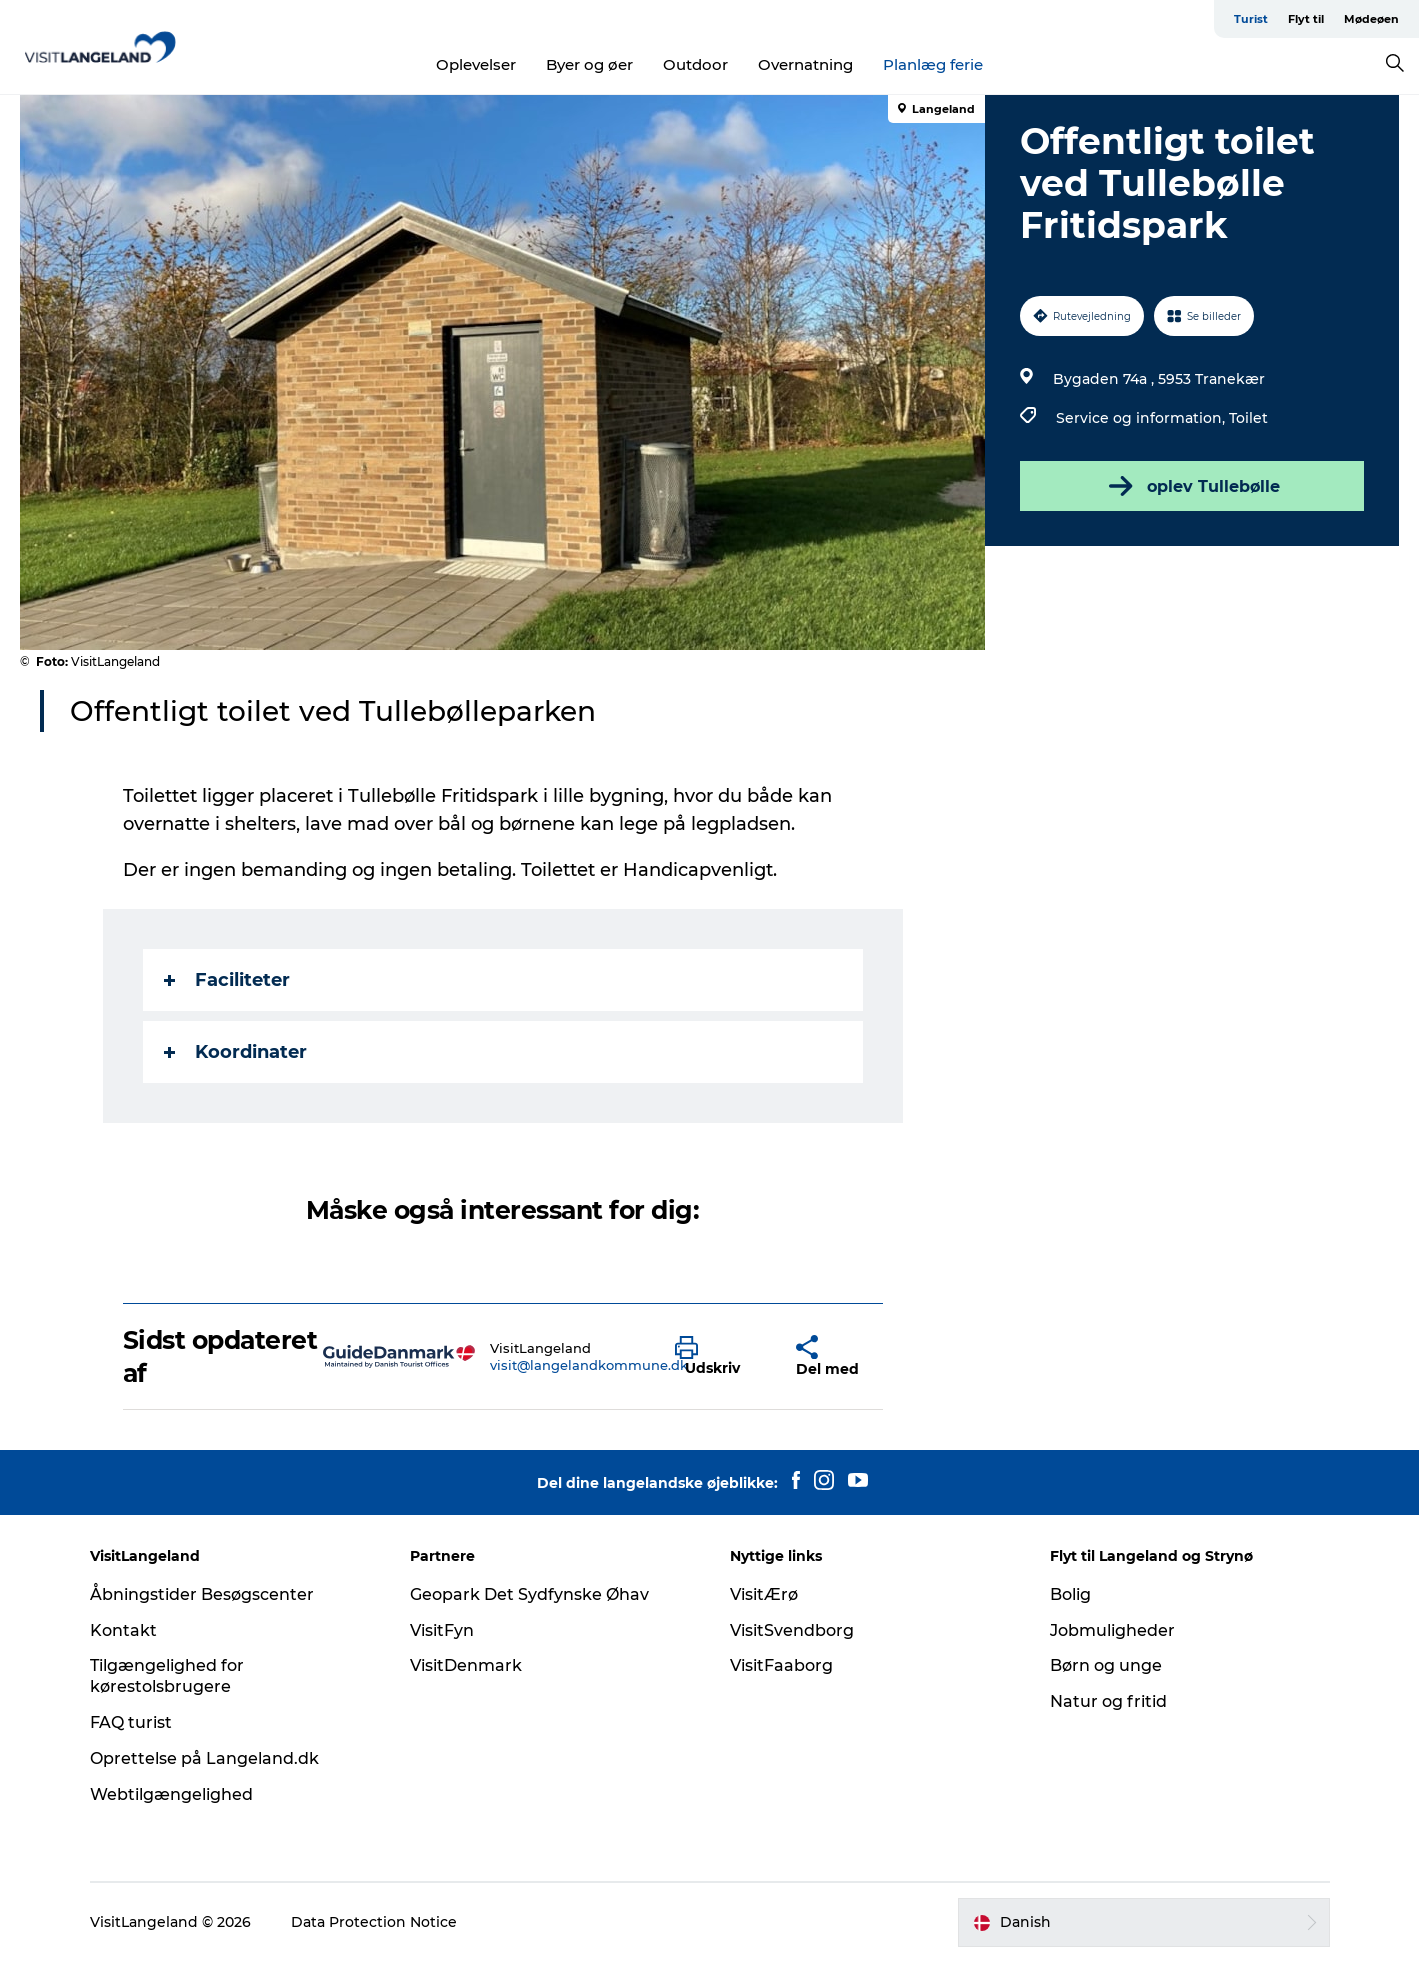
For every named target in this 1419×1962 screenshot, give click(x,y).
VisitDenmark (466, 1665)
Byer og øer (589, 64)
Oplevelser (476, 64)
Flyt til (1306, 19)
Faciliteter (227, 980)
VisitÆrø (764, 1594)
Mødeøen (1371, 19)
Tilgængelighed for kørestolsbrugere (167, 1676)
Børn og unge (1106, 1665)
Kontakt (123, 1630)
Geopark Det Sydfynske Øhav (529, 1594)
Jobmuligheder (1112, 1630)
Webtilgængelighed (171, 1794)
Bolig (1070, 1594)
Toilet (1248, 418)
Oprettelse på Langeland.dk (204, 1758)
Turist (1251, 19)
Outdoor (695, 64)
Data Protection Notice (374, 1922)
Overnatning (805, 64)
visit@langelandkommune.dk (589, 1365)
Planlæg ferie (933, 64)
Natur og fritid (1108, 1701)
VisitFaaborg (781, 1665)
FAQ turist (131, 1722)
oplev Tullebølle (1192, 486)
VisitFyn (442, 1630)
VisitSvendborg (792, 1630)
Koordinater (235, 1052)
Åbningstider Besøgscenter (202, 1594)
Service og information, (1142, 418)
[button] (720, 1357)
